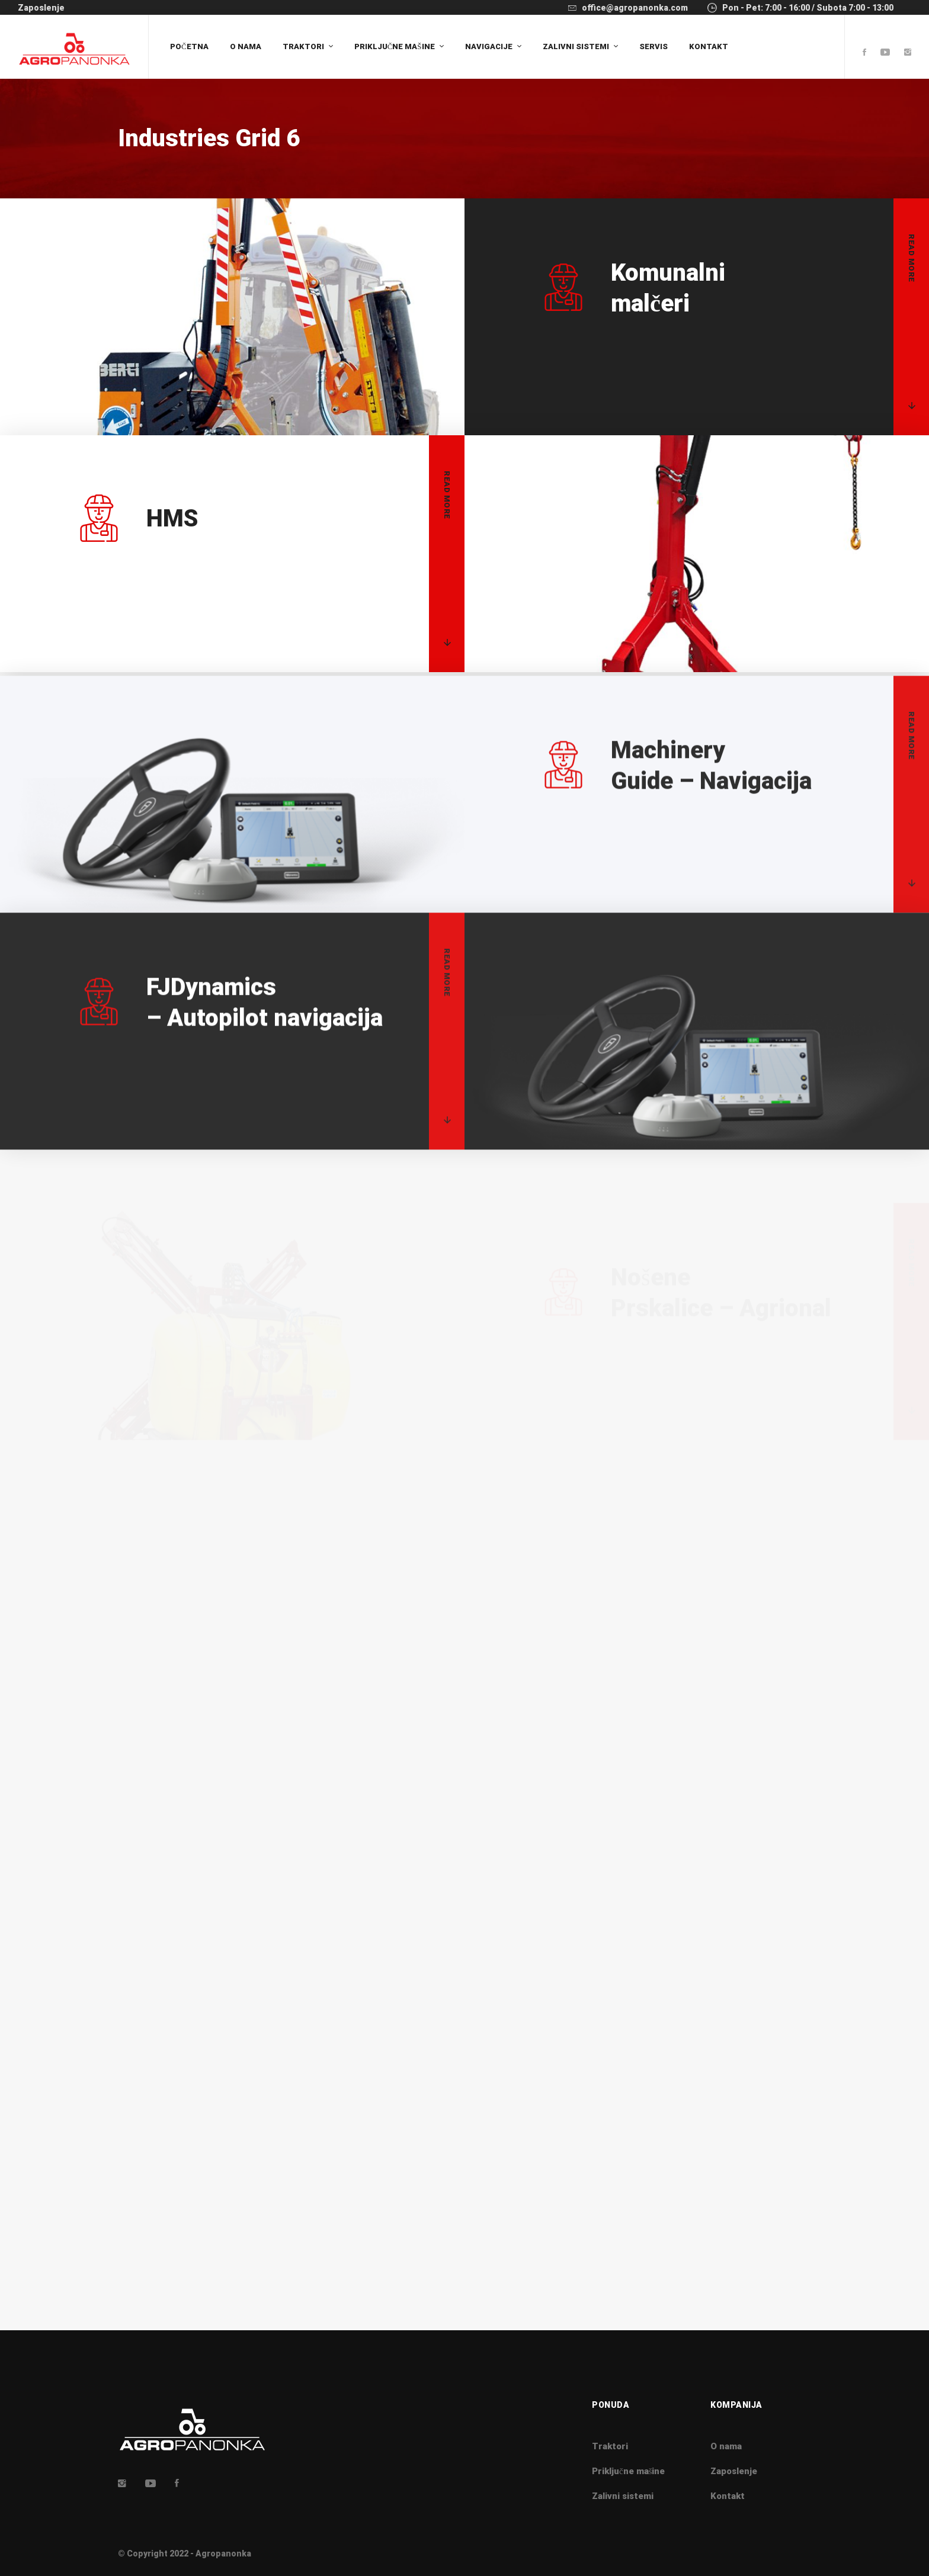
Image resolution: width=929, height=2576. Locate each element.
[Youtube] (885, 53)
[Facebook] (864, 53)
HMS (172, 563)
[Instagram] (907, 53)
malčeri (668, 287)
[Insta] (122, 2483)
